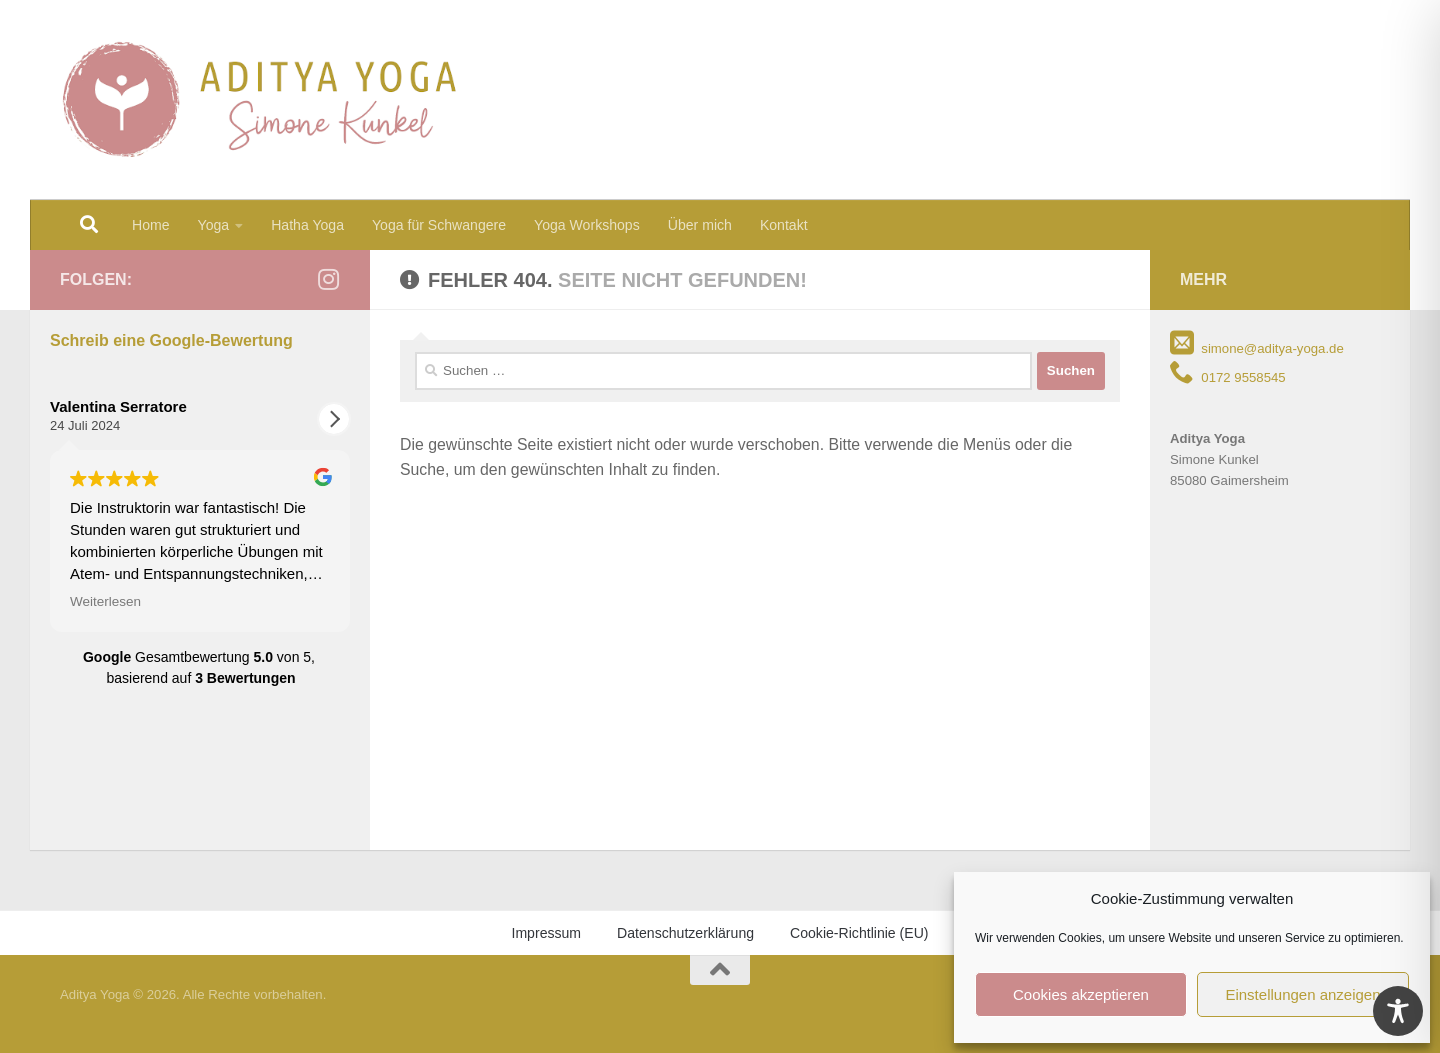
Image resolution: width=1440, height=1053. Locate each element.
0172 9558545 (1228, 377)
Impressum (546, 933)
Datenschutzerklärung (685, 933)
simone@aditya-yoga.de (1257, 348)
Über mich (700, 225)
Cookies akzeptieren (1081, 994)
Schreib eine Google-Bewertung (171, 340)
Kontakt (784, 225)
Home (151, 225)
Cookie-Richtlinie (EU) (859, 933)
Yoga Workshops (587, 225)
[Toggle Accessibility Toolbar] (1398, 1011)
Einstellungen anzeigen (1302, 994)
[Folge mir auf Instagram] (328, 279)
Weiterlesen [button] (105, 601)
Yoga (214, 225)
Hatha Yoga (307, 225)
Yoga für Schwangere (439, 225)
